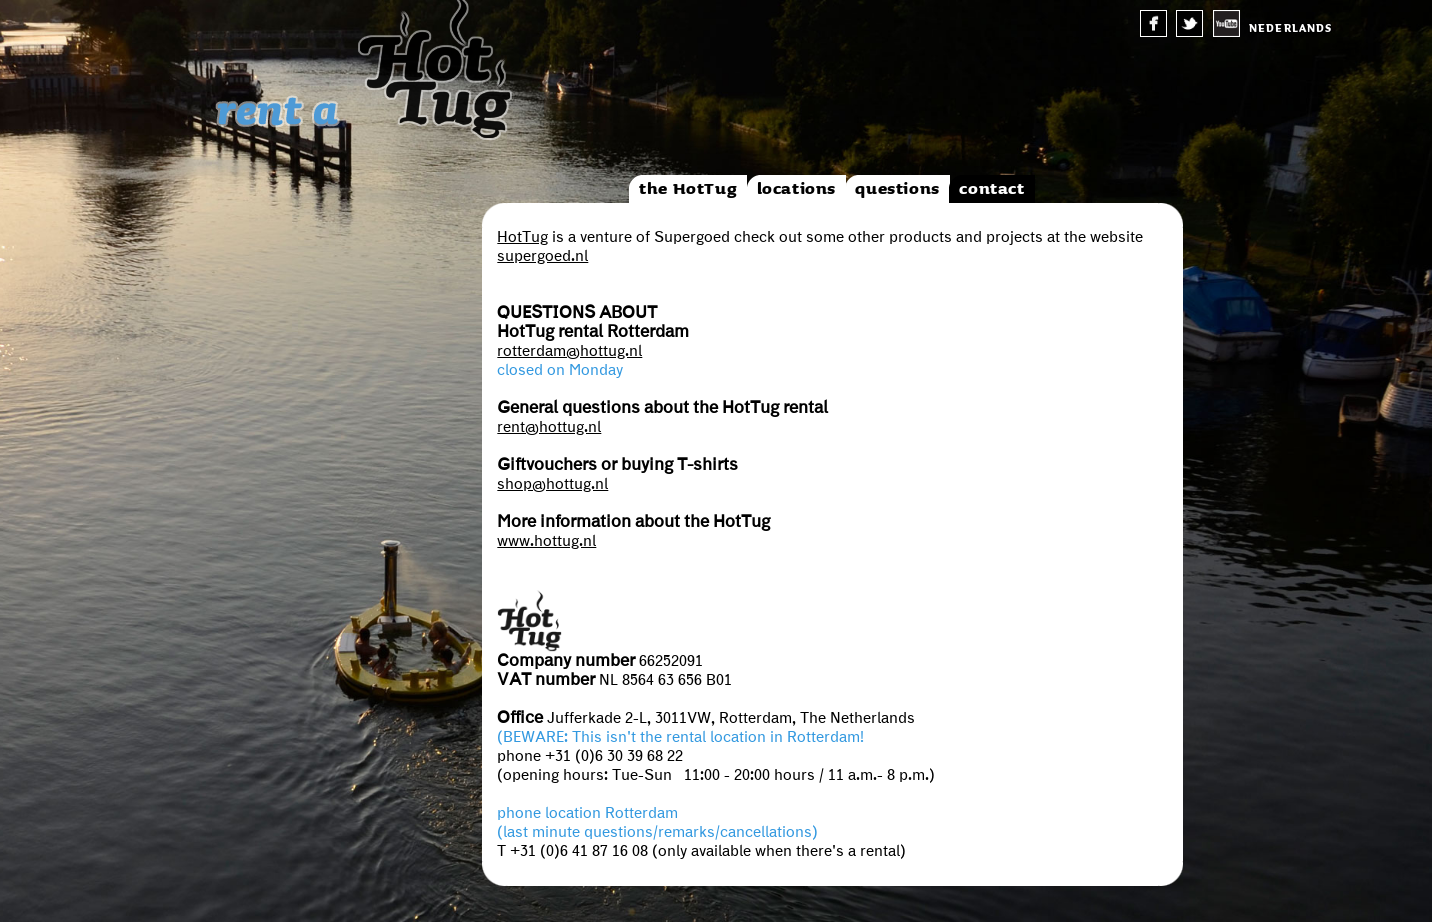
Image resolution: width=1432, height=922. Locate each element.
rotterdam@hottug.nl (569, 351)
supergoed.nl (542, 256)
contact (991, 189)
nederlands (1290, 28)
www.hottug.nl (546, 541)
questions (897, 189)
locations (796, 189)
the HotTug (688, 189)
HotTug (522, 237)
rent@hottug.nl (549, 427)
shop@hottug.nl (552, 484)
